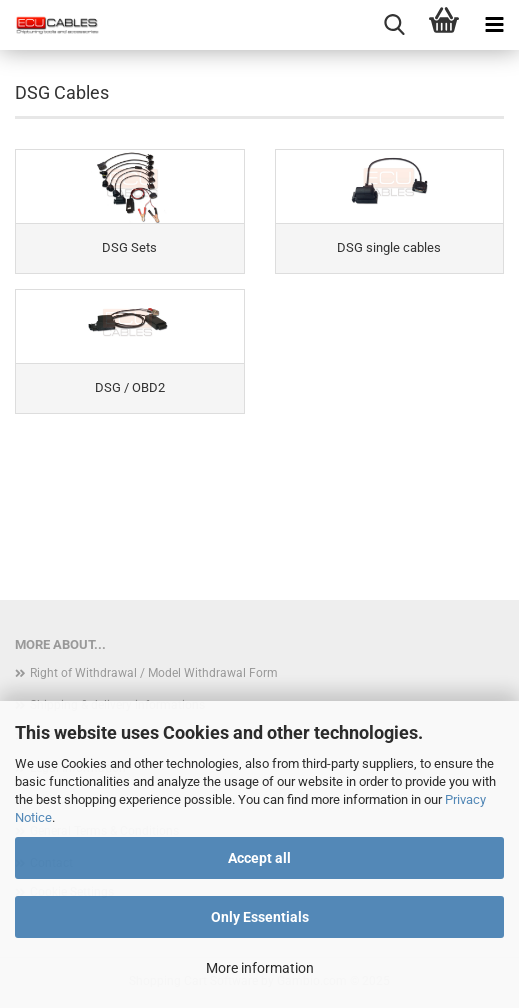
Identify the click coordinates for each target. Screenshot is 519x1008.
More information (260, 968)
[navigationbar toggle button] (494, 25)
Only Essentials (260, 917)
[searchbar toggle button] (394, 25)
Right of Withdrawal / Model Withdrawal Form (154, 673)
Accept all (259, 858)
